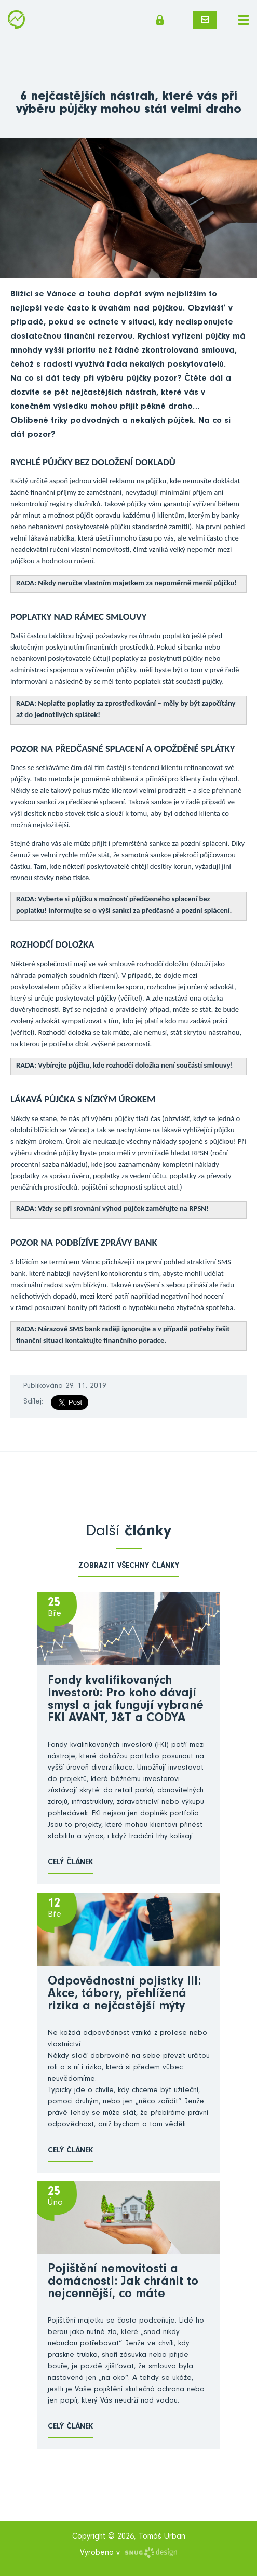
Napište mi (205, 19)
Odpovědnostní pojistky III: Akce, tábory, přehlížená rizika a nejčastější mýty (124, 1995)
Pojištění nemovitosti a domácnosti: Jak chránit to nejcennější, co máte (123, 2282)
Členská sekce (160, 20)
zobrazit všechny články (128, 1566)
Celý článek (70, 1863)
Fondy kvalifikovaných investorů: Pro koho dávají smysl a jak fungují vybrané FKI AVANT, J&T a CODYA (126, 1700)
